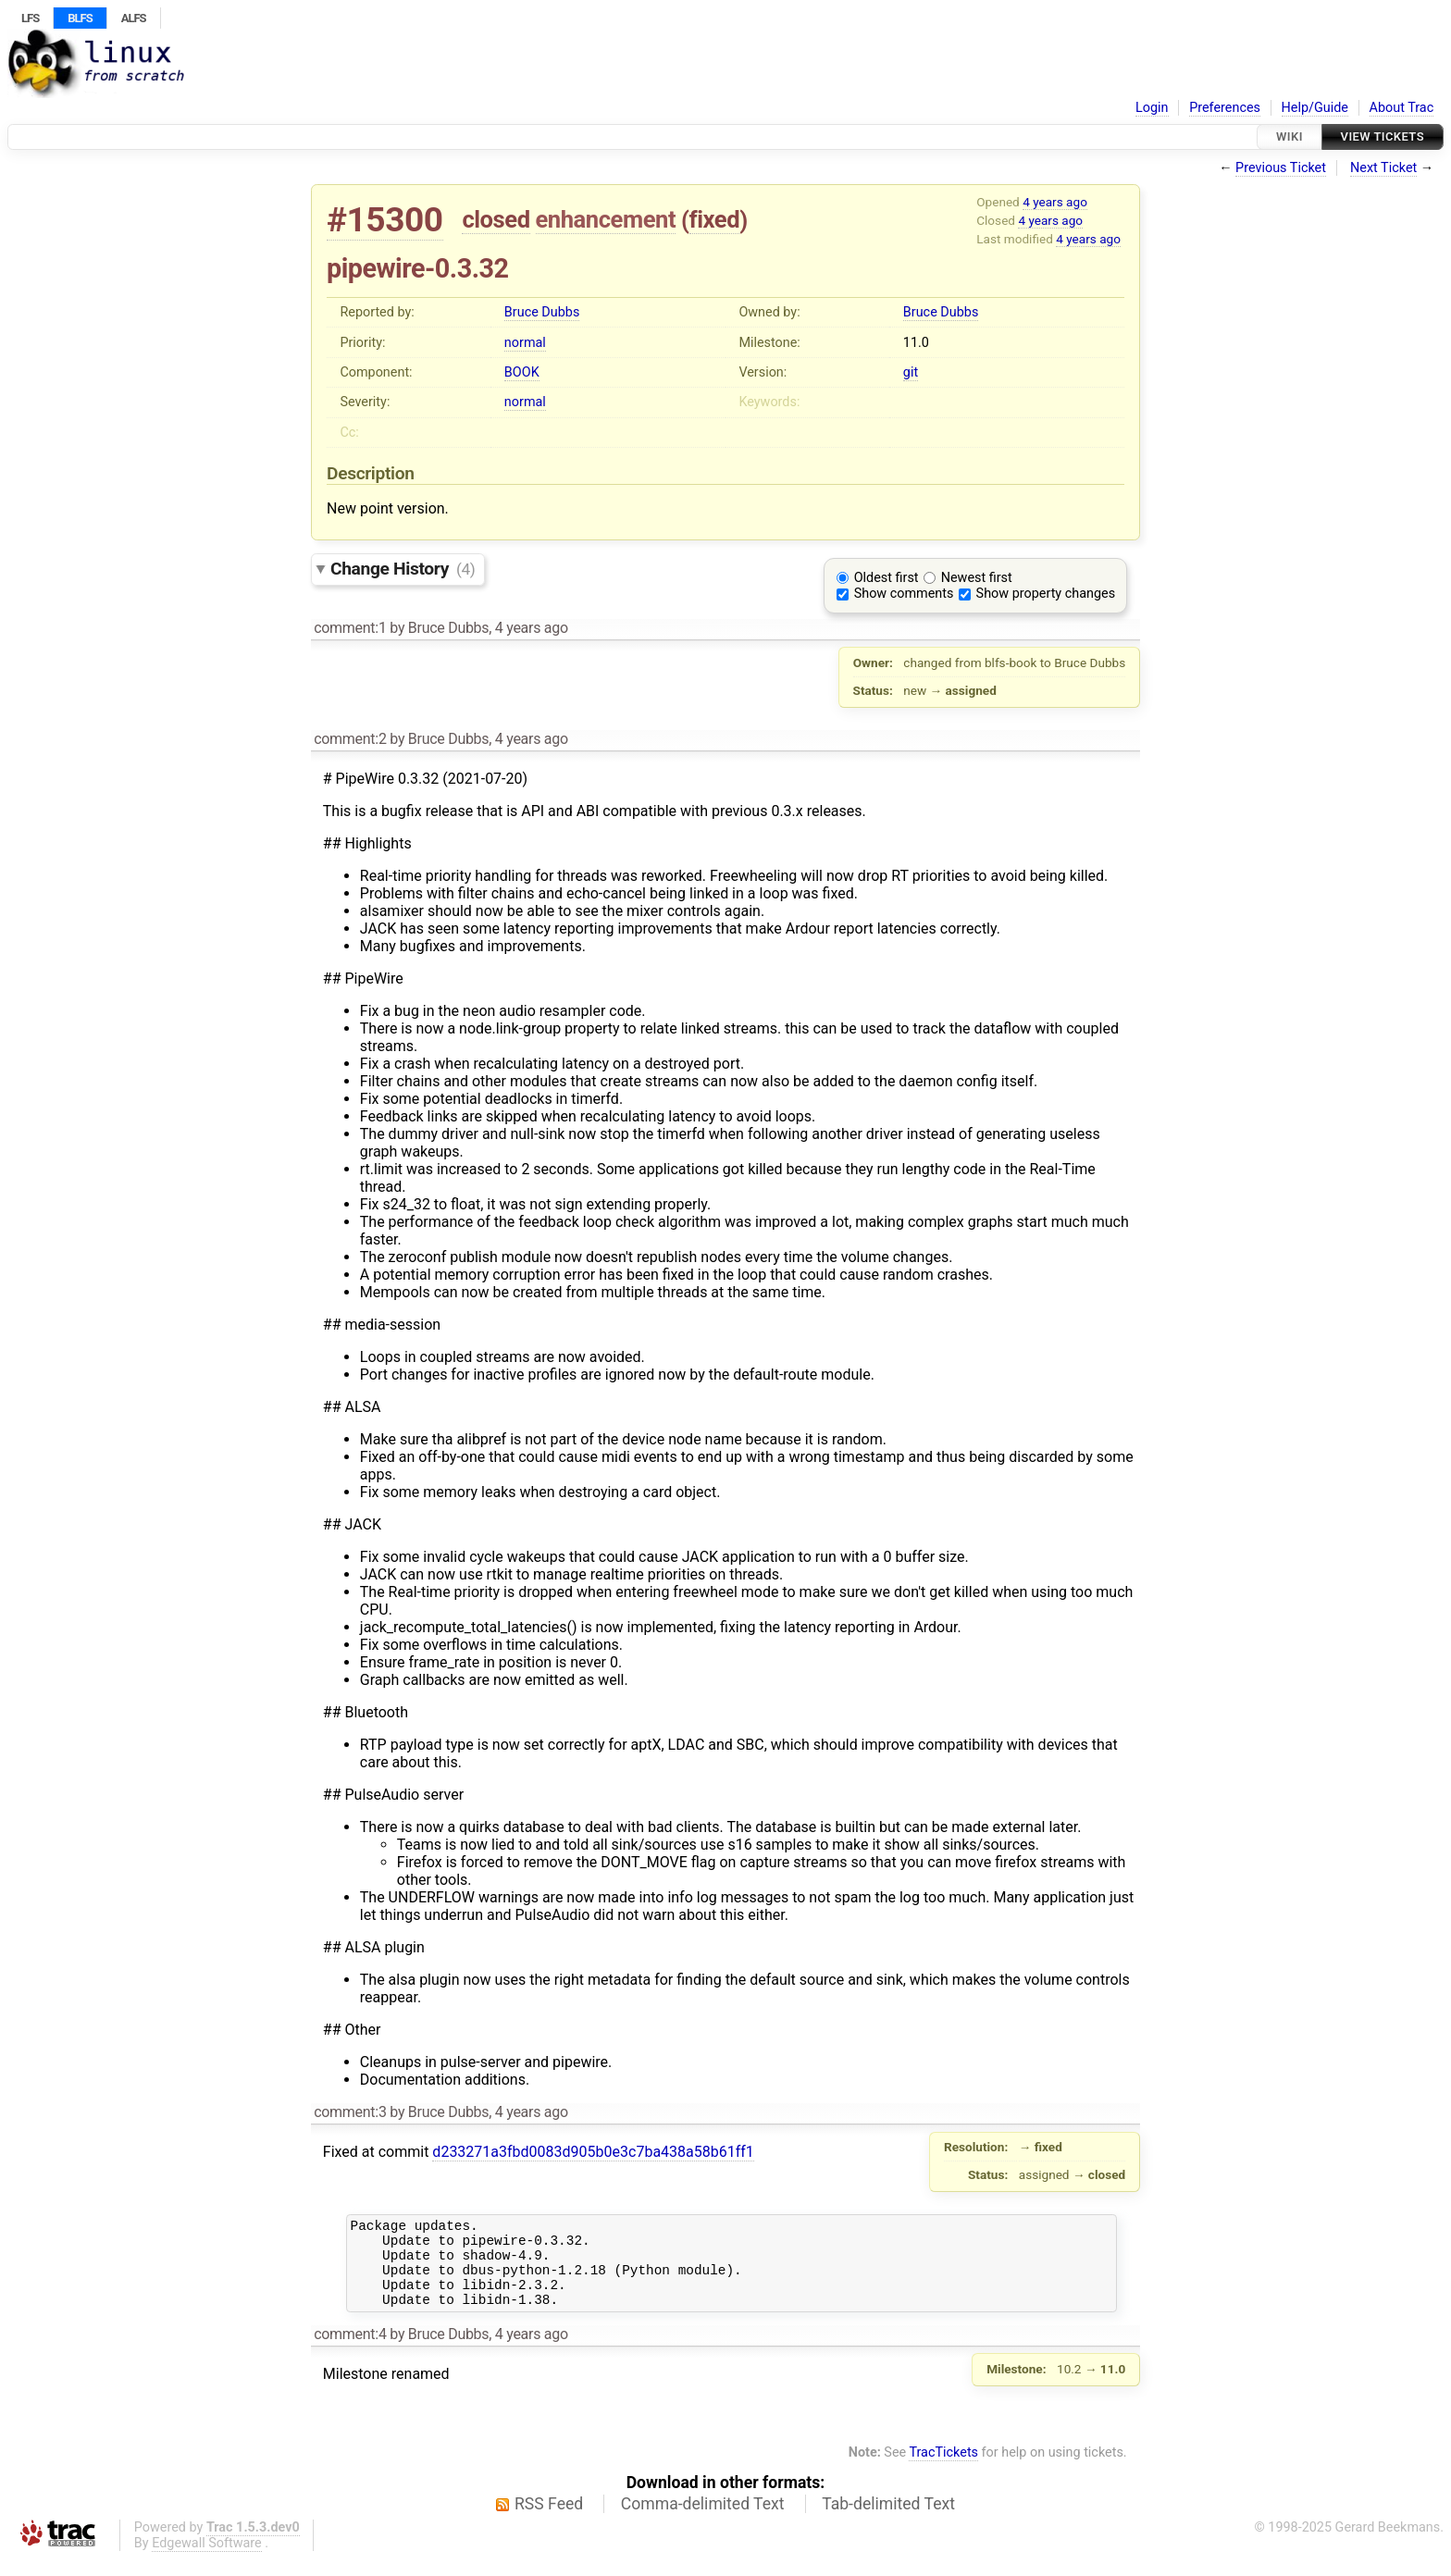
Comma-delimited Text (703, 2520)
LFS (30, 18)
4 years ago (1055, 201)
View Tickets (1382, 136)
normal (525, 343)
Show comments (904, 593)
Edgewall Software (207, 2560)
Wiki (1289, 136)
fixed (714, 219)
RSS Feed (549, 2520)
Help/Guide (1315, 108)
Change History (402, 568)
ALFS (133, 18)
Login (1152, 108)
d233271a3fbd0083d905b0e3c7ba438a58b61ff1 (592, 2152)
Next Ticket (1383, 168)
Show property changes (1045, 593)
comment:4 (350, 2350)
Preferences (1224, 108)
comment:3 (350, 2112)
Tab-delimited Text (888, 2520)
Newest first (976, 578)
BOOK (521, 372)
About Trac (1402, 108)
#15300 (385, 220)
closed (495, 219)
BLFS (80, 18)
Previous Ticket (1280, 168)
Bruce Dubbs (541, 312)
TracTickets (943, 2469)
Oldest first (886, 578)
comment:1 (350, 628)
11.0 (916, 343)
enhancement (606, 219)
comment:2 (350, 739)
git (910, 372)
